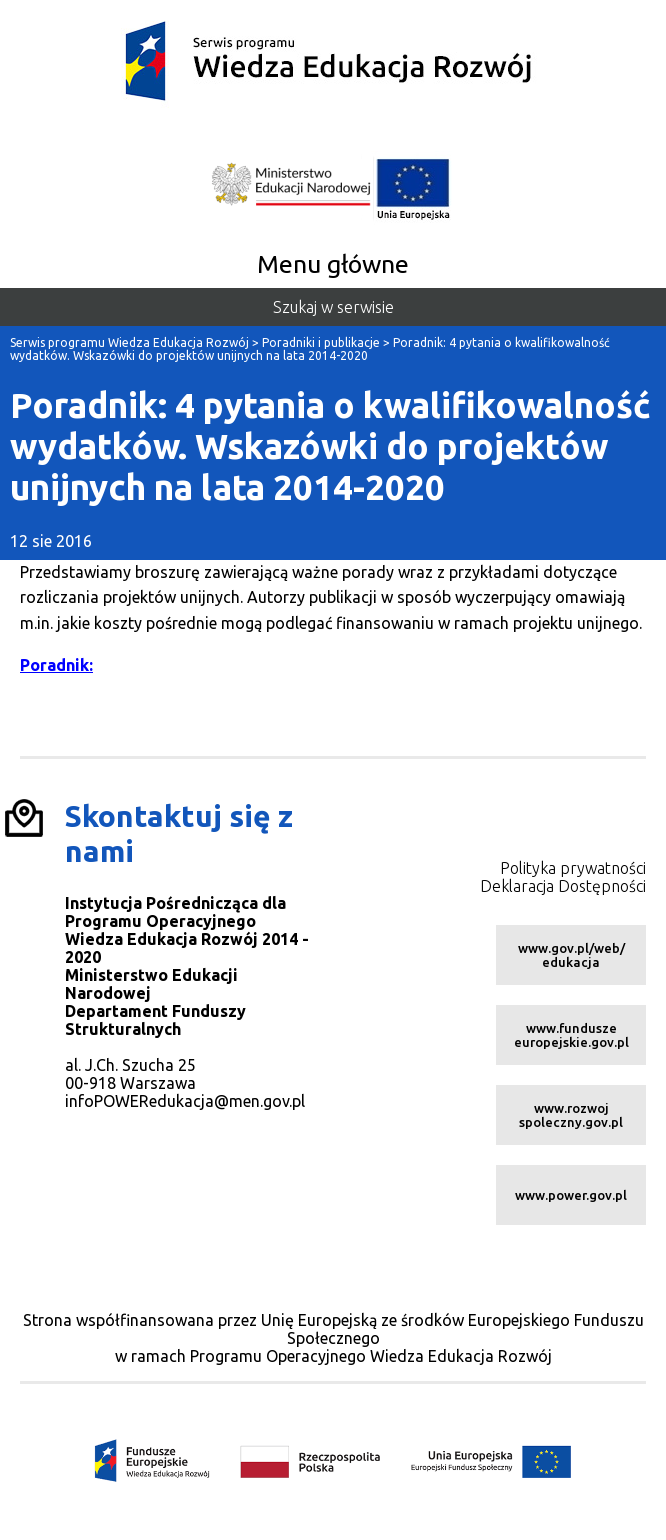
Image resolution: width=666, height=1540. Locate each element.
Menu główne (333, 264)
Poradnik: (56, 665)
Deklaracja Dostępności (563, 886)
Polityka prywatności (573, 868)
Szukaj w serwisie (333, 307)
